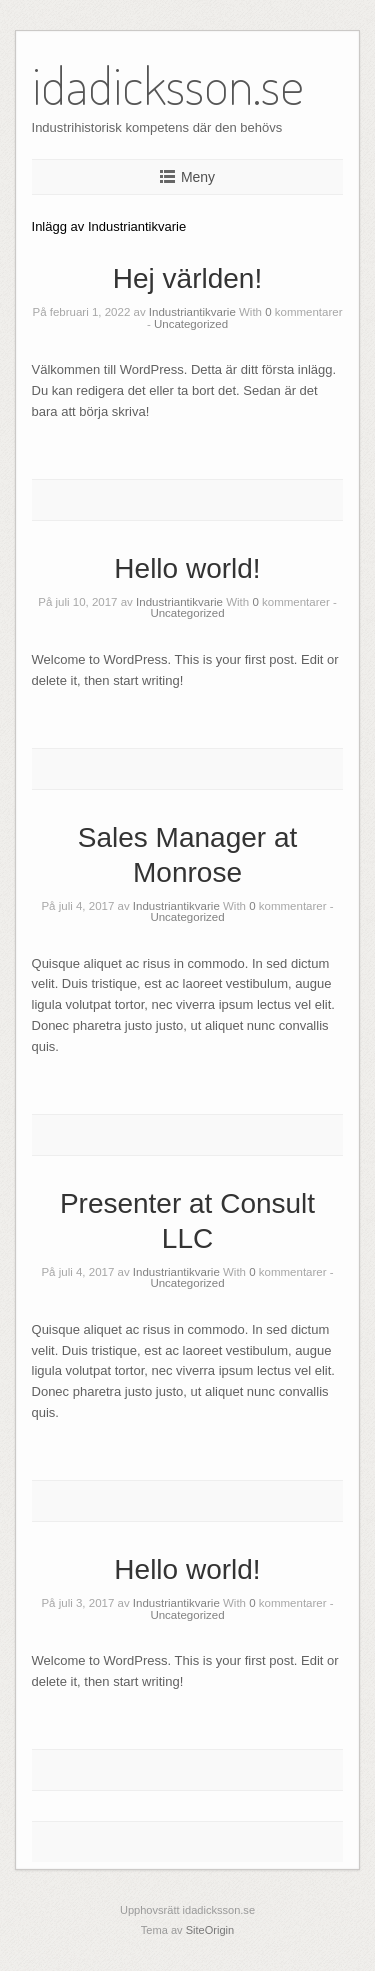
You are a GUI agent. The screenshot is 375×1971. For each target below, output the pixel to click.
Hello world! (187, 568)
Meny (198, 177)
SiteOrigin (210, 1930)
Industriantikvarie (192, 312)
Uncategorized (191, 324)
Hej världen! (187, 278)
